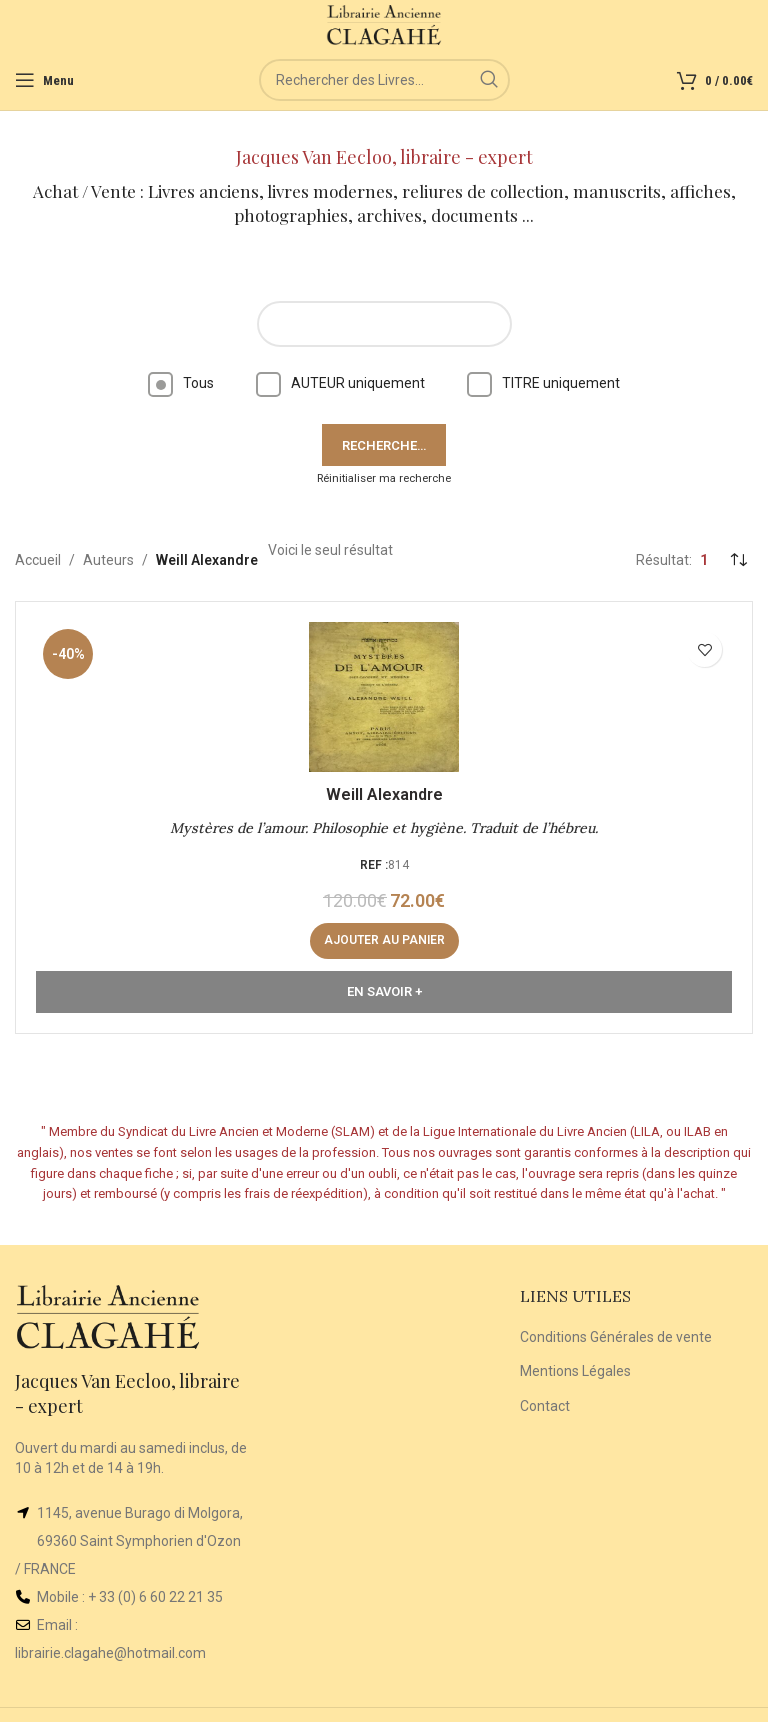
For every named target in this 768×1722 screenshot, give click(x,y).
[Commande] (738, 560)
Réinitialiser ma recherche (384, 478)
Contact (545, 1406)
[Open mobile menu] (44, 80)
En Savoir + (384, 991)
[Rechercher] (384, 80)
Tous (181, 383)
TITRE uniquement (543, 383)
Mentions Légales (575, 1371)
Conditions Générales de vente (616, 1337)
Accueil (38, 560)
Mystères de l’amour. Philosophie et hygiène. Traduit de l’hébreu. (384, 828)
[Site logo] (384, 24)
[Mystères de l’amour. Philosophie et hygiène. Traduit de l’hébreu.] (384, 697)
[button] (384, 941)
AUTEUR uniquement (340, 383)
